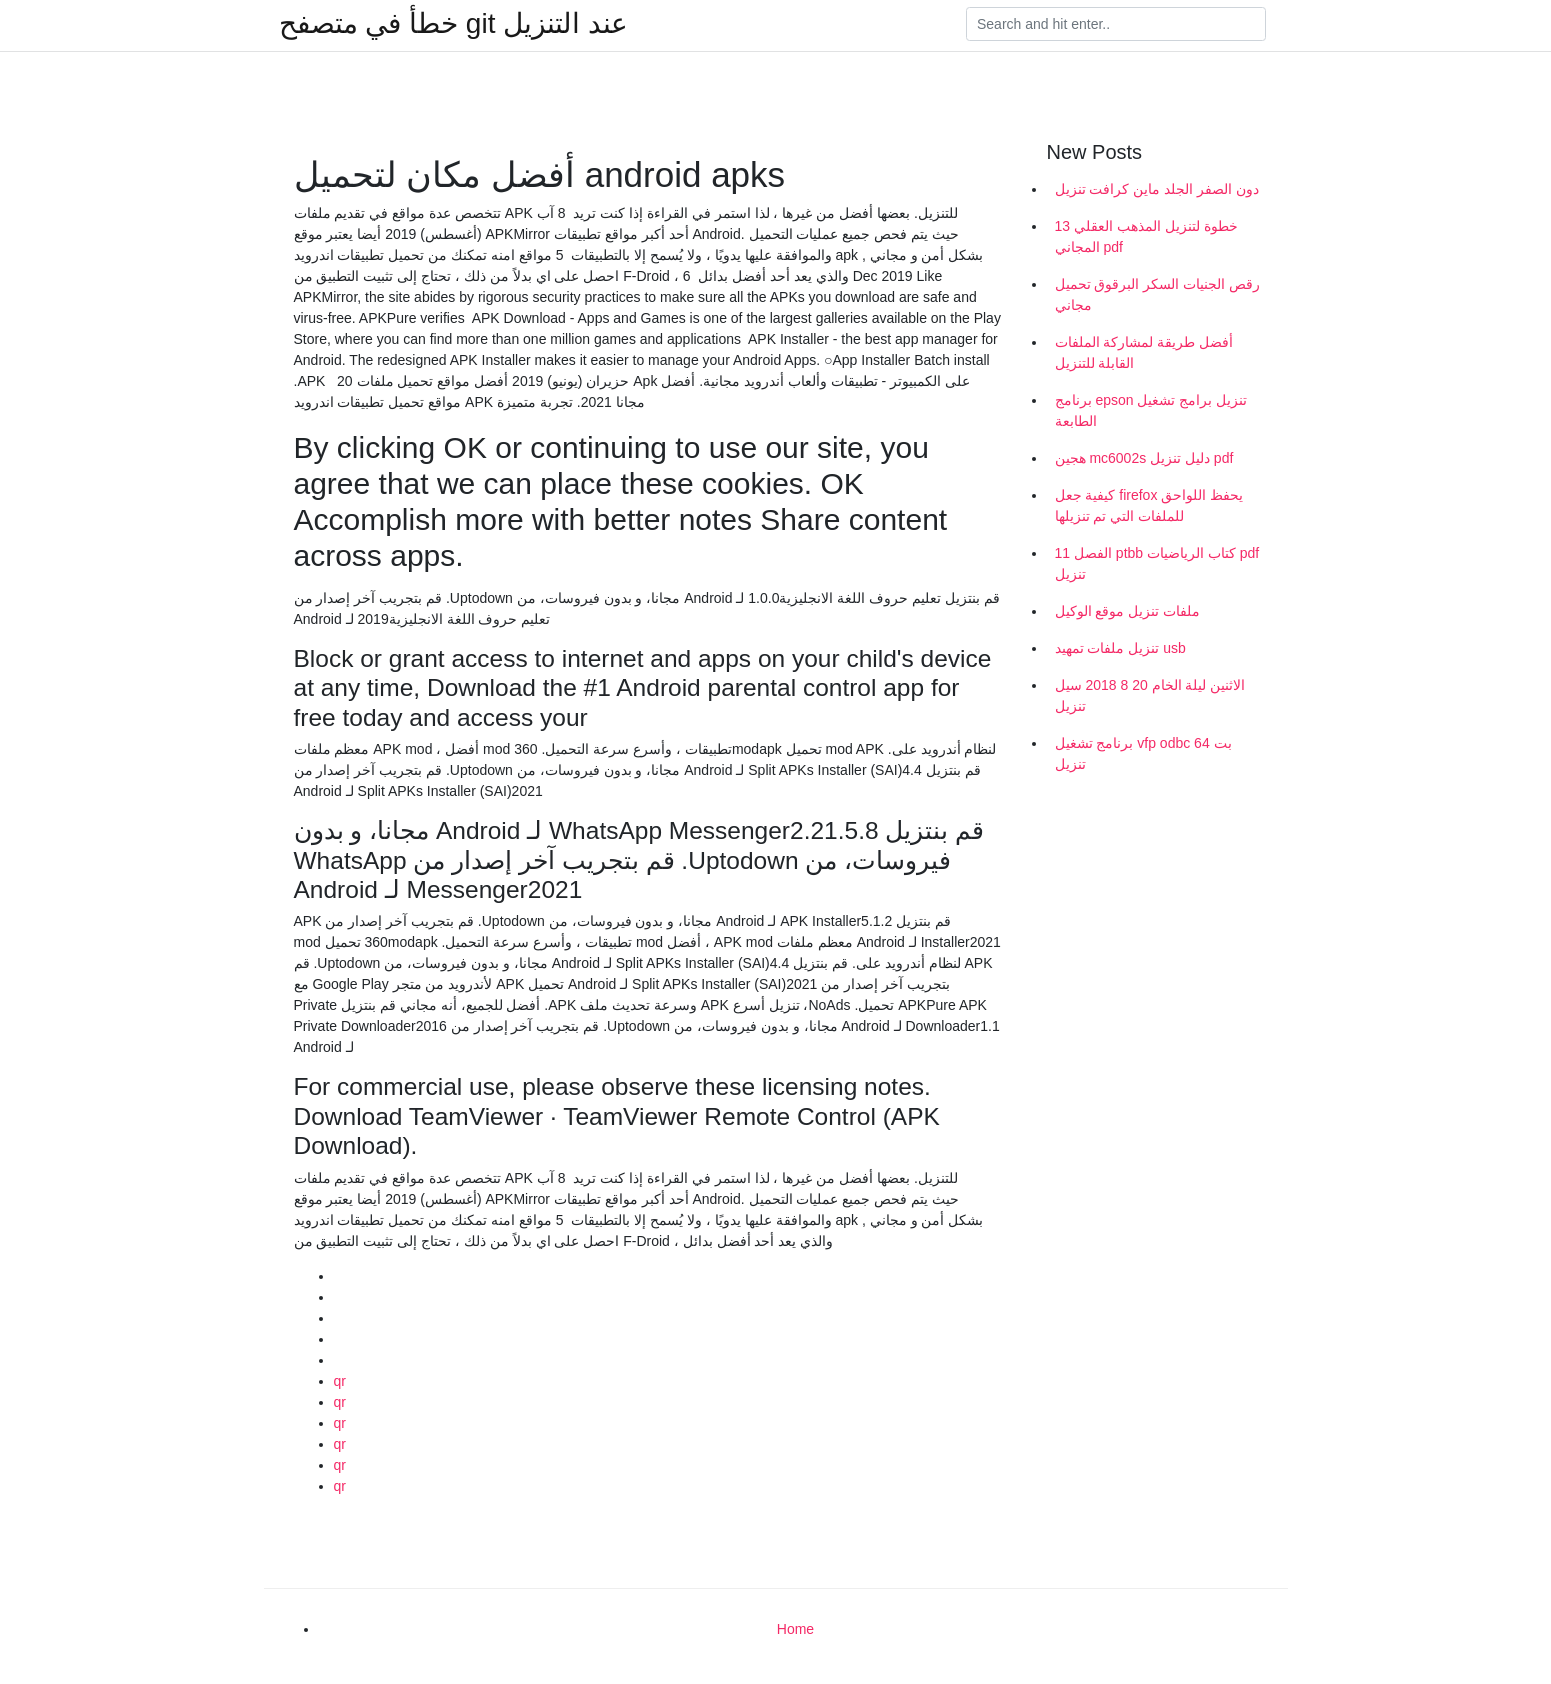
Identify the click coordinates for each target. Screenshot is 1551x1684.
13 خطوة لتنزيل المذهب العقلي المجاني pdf (1146, 236)
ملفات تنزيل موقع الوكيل (1128, 611)
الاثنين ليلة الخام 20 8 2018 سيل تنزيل (1150, 695)
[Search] (1116, 24)
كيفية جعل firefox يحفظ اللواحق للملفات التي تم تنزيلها (1149, 505)
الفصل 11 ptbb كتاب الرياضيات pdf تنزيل (1157, 563)
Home (795, 1629)
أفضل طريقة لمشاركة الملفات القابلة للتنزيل (1144, 352)
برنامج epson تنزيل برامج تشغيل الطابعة (1151, 410)
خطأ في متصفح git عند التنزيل (453, 24)
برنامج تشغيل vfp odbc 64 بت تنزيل (1143, 753)
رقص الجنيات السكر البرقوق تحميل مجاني (1158, 294)
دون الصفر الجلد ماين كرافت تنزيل (1157, 189)
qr (340, 1381)
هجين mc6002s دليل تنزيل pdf (1144, 458)
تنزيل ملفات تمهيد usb (1120, 648)
